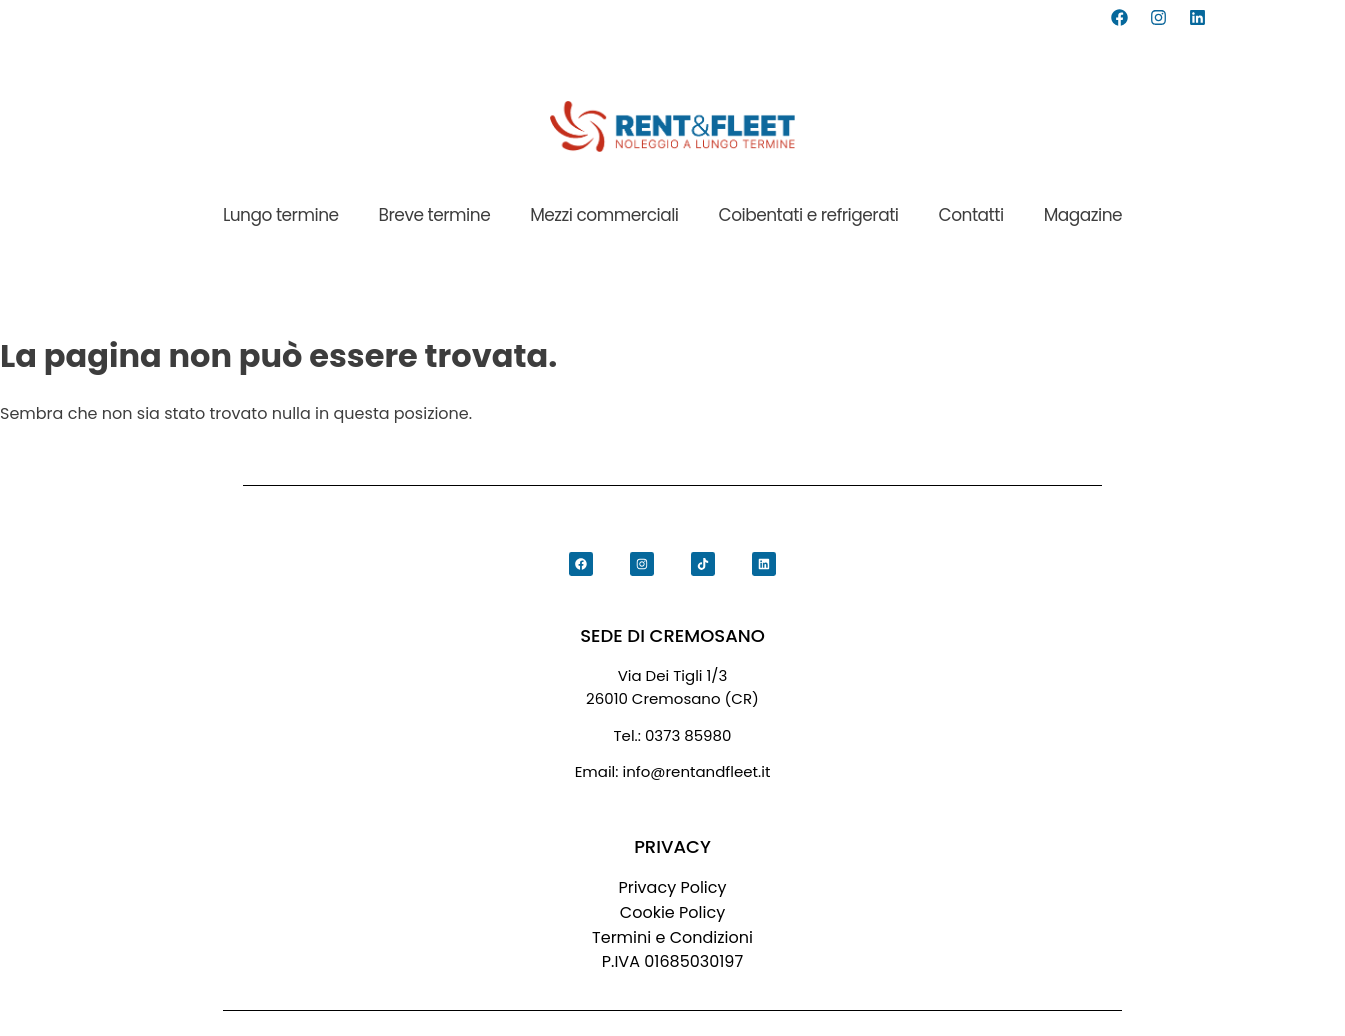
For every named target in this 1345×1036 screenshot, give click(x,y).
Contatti (971, 215)
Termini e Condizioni (672, 937)
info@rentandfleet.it (697, 772)
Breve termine (435, 215)
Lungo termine (281, 215)
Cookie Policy (672, 912)
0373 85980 (688, 735)
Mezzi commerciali (604, 215)
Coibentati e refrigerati (809, 215)
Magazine (1083, 215)
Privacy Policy (672, 887)
